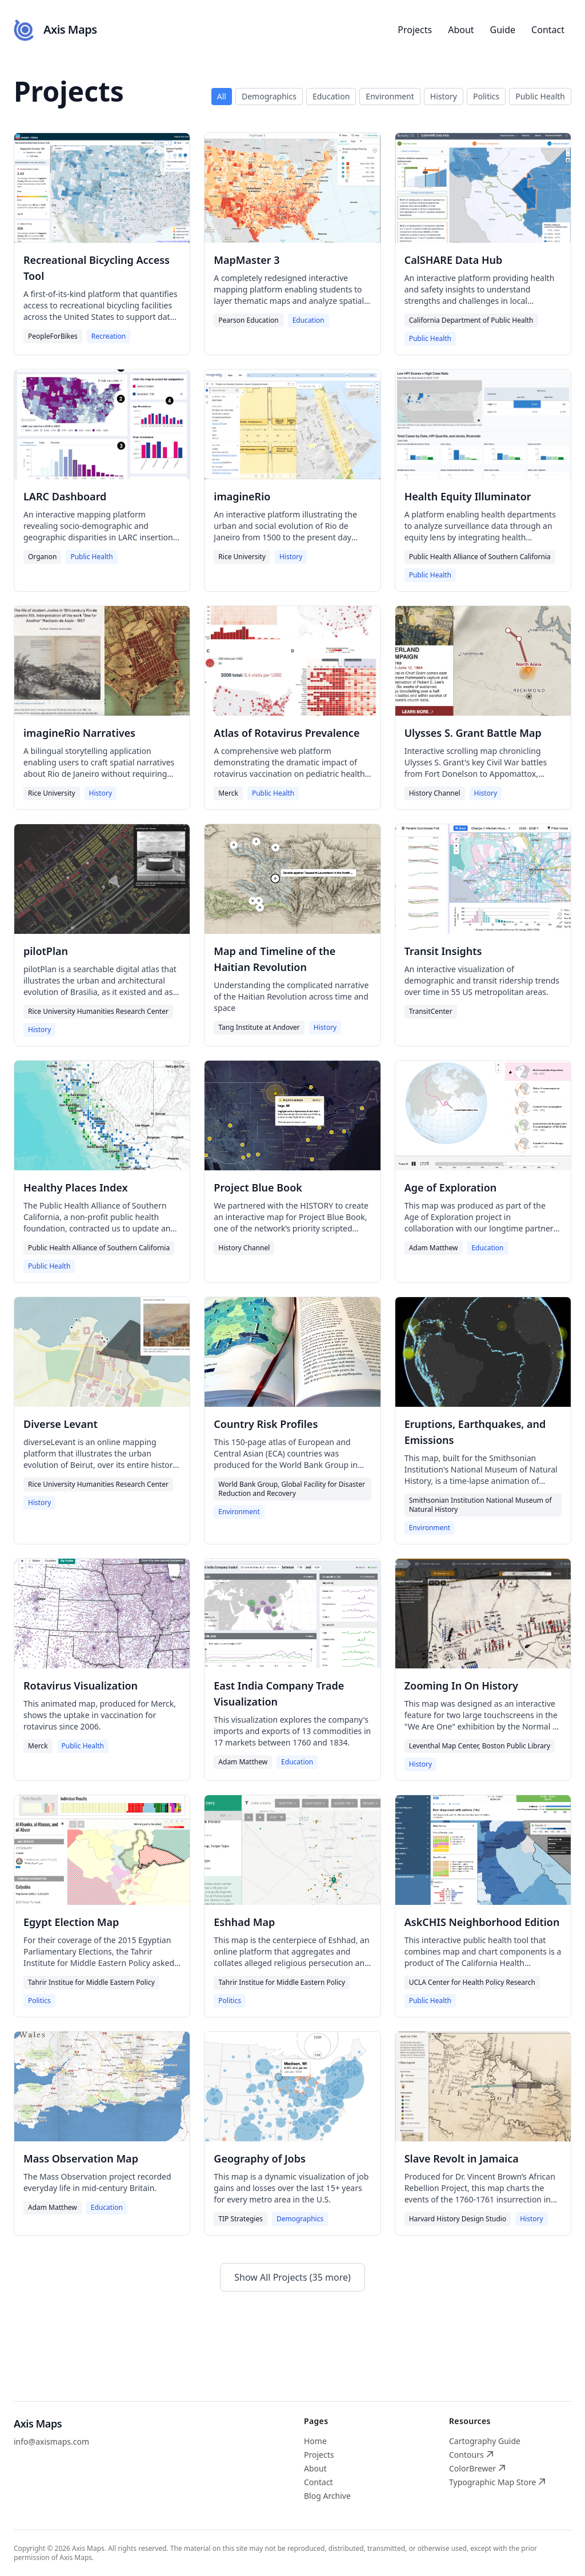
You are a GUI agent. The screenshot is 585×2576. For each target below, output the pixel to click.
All (221, 96)
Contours (471, 2454)
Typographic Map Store (497, 2482)
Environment (390, 96)
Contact (547, 29)
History (443, 96)
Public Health (540, 96)
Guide (503, 29)
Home (315, 2440)
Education (331, 96)
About (461, 29)
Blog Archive (327, 2495)
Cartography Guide (484, 2440)
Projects (415, 29)
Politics (486, 96)
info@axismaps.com (51, 2441)
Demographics (269, 96)
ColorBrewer (477, 2468)
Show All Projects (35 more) (292, 2277)
